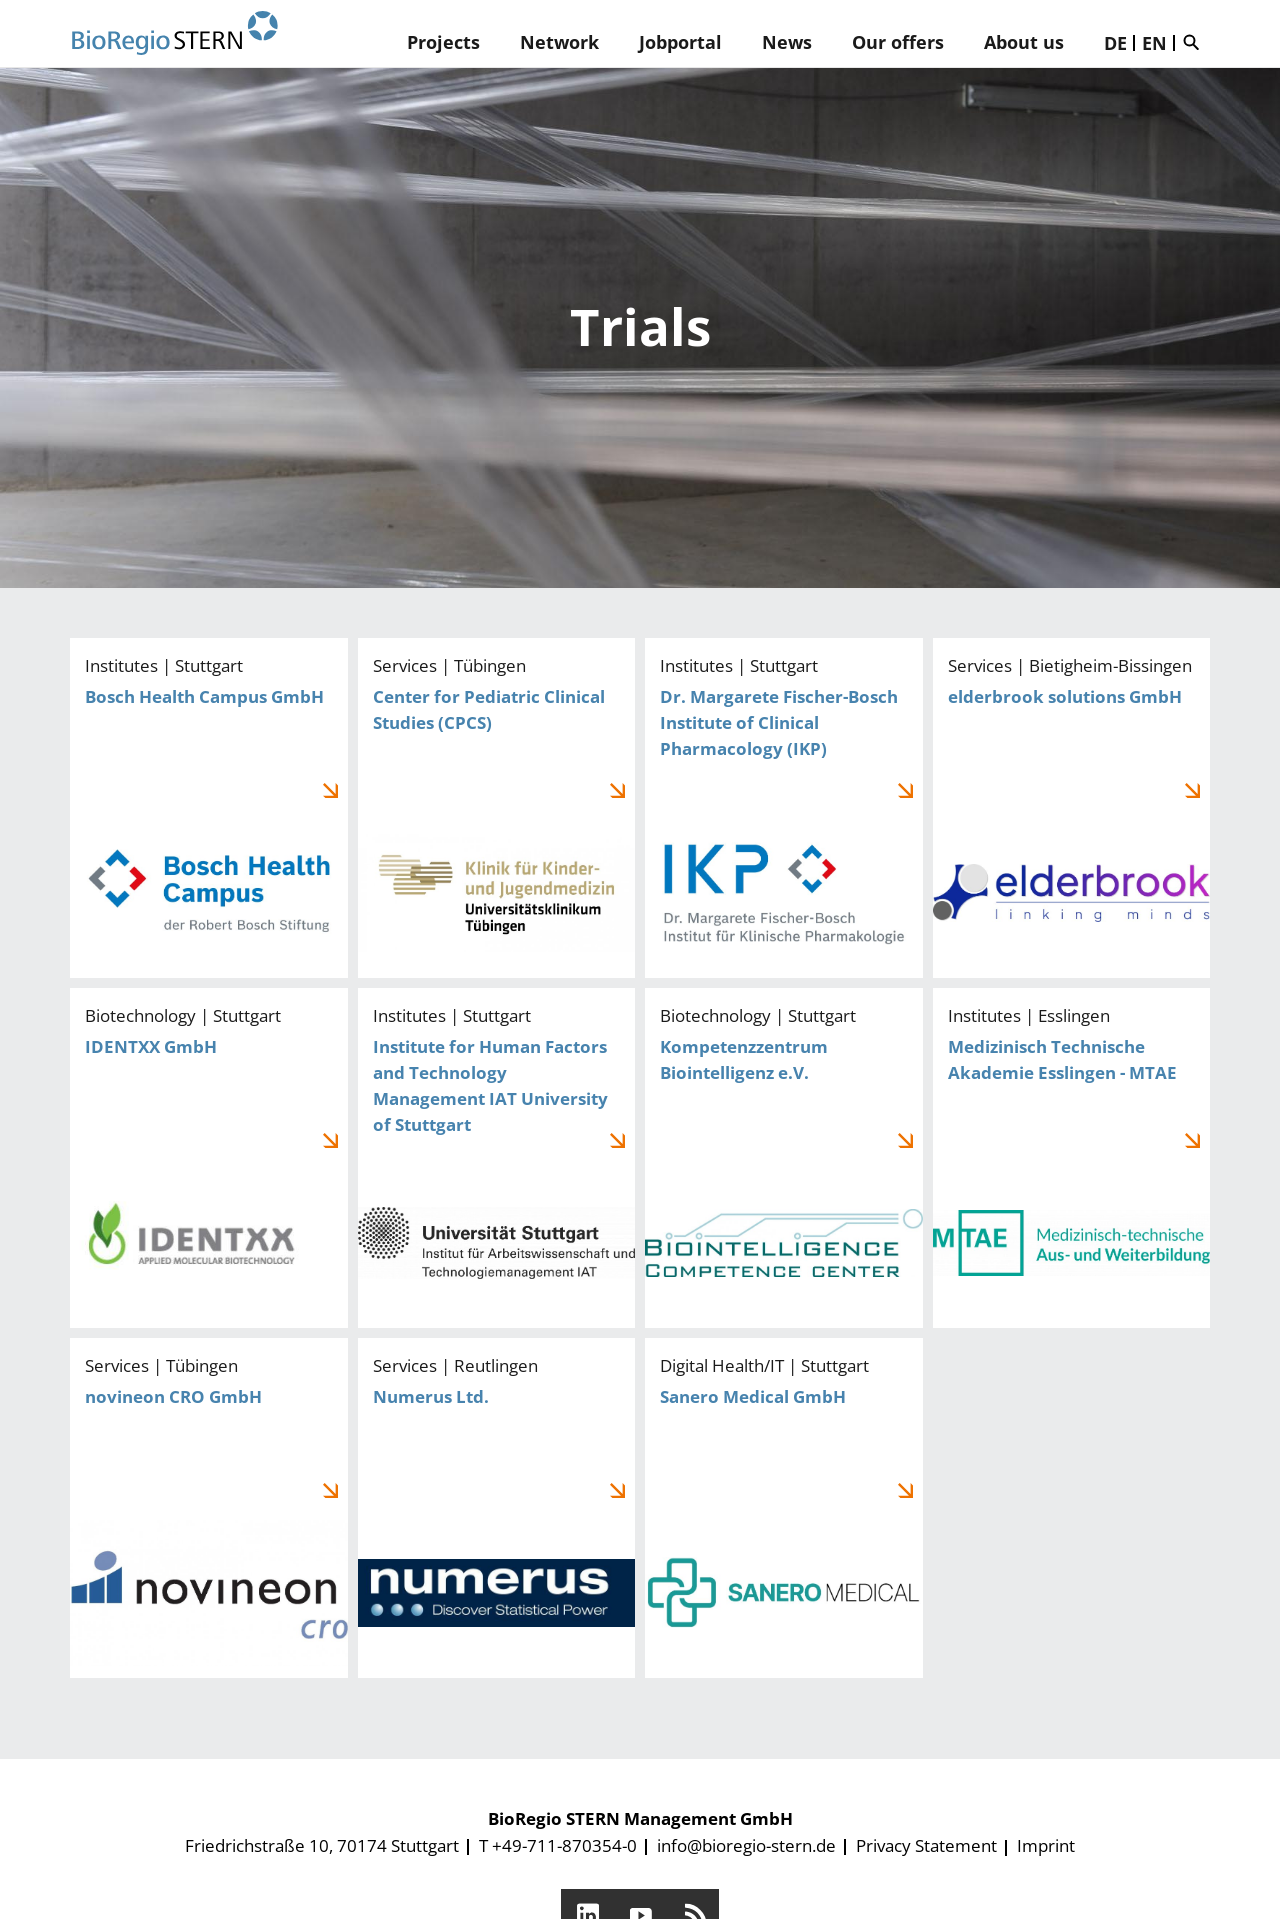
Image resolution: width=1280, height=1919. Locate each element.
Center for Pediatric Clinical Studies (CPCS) (497, 808)
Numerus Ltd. (497, 1508)
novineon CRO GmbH (209, 1508)
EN (1154, 43)
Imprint (1046, 1845)
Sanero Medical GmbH (784, 1508)
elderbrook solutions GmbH (1072, 808)
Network (559, 42)
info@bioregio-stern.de (746, 1845)
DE (1115, 43)
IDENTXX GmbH (209, 1158)
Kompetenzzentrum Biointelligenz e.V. (784, 1158)
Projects (443, 42)
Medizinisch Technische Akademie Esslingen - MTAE (1072, 1158)
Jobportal (680, 42)
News (787, 42)
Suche (1196, 42)
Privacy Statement (926, 1845)
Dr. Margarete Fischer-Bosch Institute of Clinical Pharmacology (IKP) (784, 808)
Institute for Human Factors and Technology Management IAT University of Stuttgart (497, 1158)
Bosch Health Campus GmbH (209, 808)
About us (1024, 42)
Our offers (898, 42)
